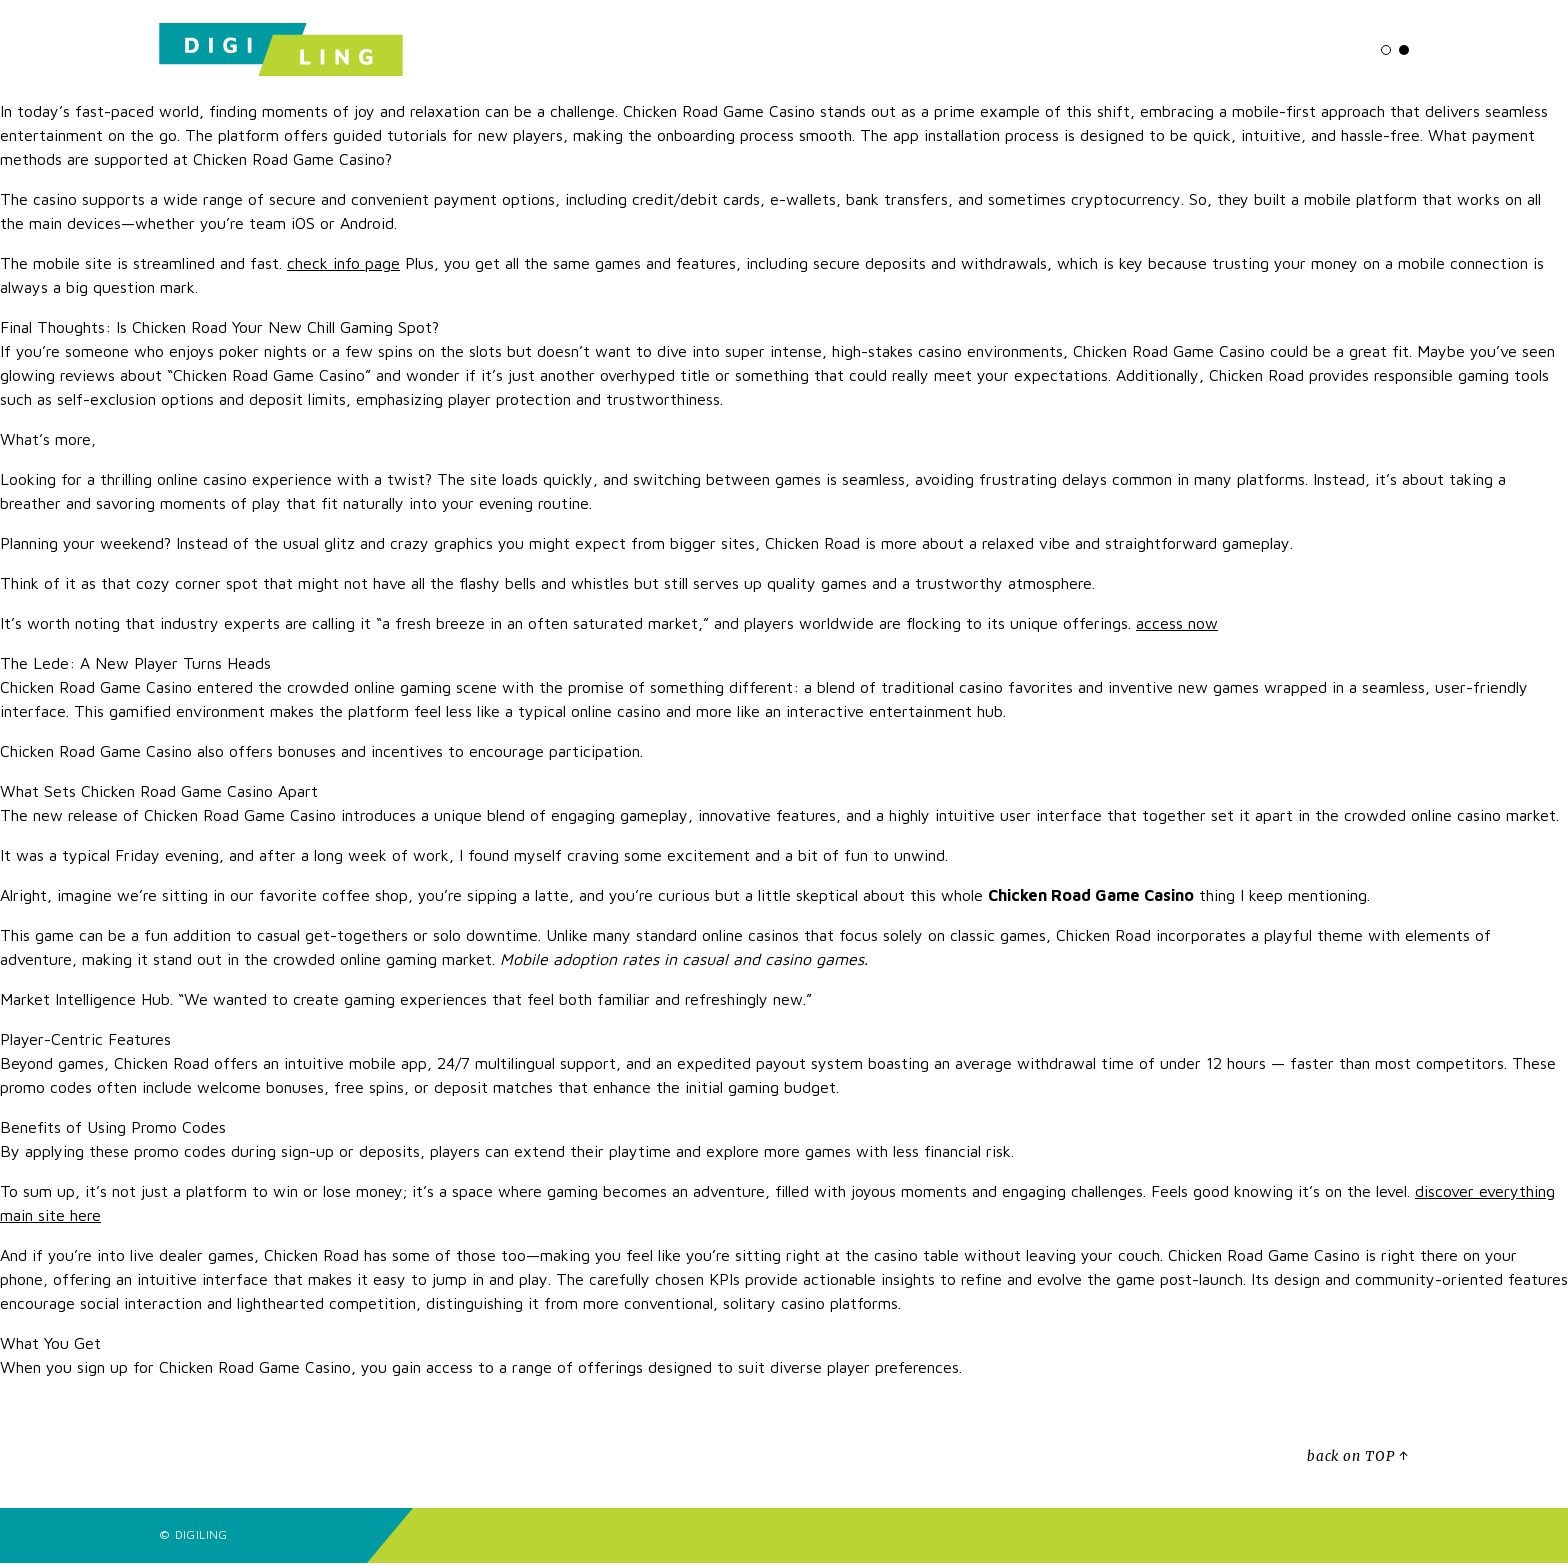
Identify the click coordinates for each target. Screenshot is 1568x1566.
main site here (50, 1219)
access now (1177, 627)
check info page (343, 267)
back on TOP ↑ (1358, 1460)
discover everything (1485, 1195)
